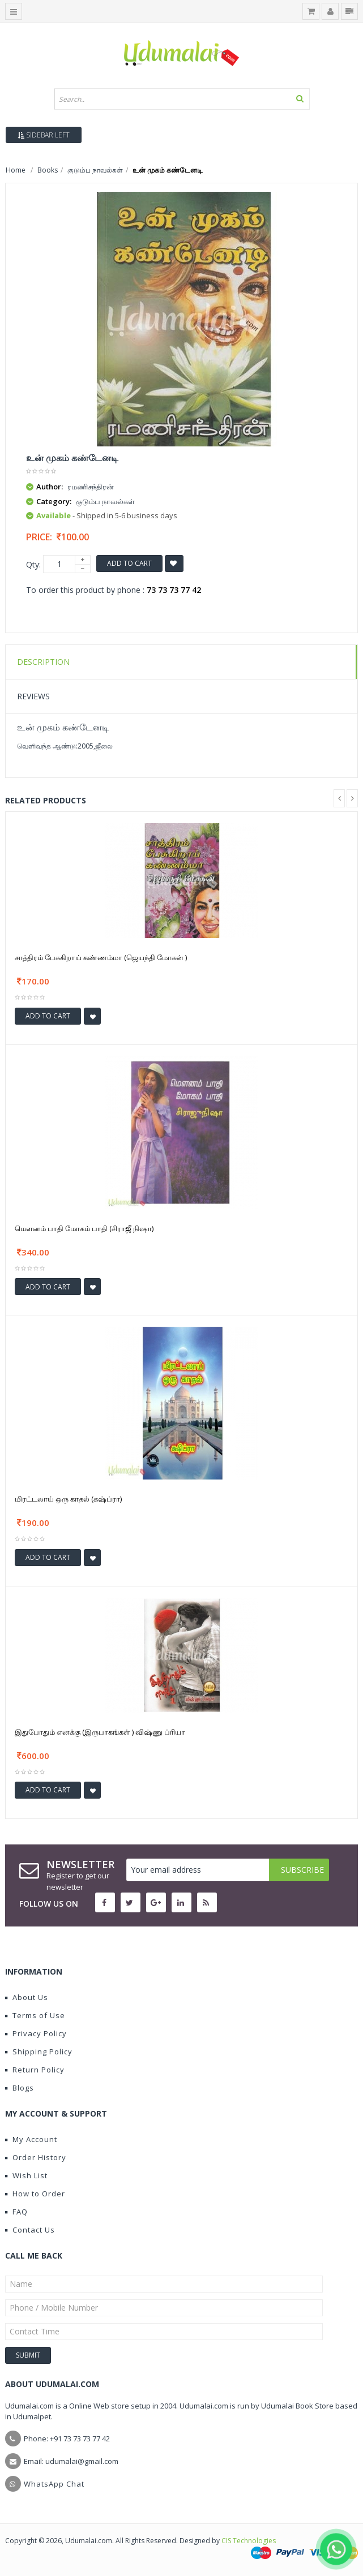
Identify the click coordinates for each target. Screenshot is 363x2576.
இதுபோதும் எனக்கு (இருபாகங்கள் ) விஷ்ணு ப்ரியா (100, 1732)
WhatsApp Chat (54, 2484)
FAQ (16, 2212)
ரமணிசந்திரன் (90, 486)
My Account (31, 2139)
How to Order (35, 2193)
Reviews (33, 696)
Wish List (26, 2175)
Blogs (19, 2088)
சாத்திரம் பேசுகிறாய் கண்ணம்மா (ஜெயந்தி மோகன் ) (101, 957)
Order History (35, 2157)
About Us (26, 1997)
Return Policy (35, 2070)
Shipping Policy (38, 2051)
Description (43, 661)
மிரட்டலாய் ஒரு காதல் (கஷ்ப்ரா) (68, 1499)
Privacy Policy (36, 2033)
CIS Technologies (248, 2540)
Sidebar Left (44, 135)
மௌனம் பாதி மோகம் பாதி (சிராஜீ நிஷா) (84, 1228)
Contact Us (30, 2230)
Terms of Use (35, 2015)
